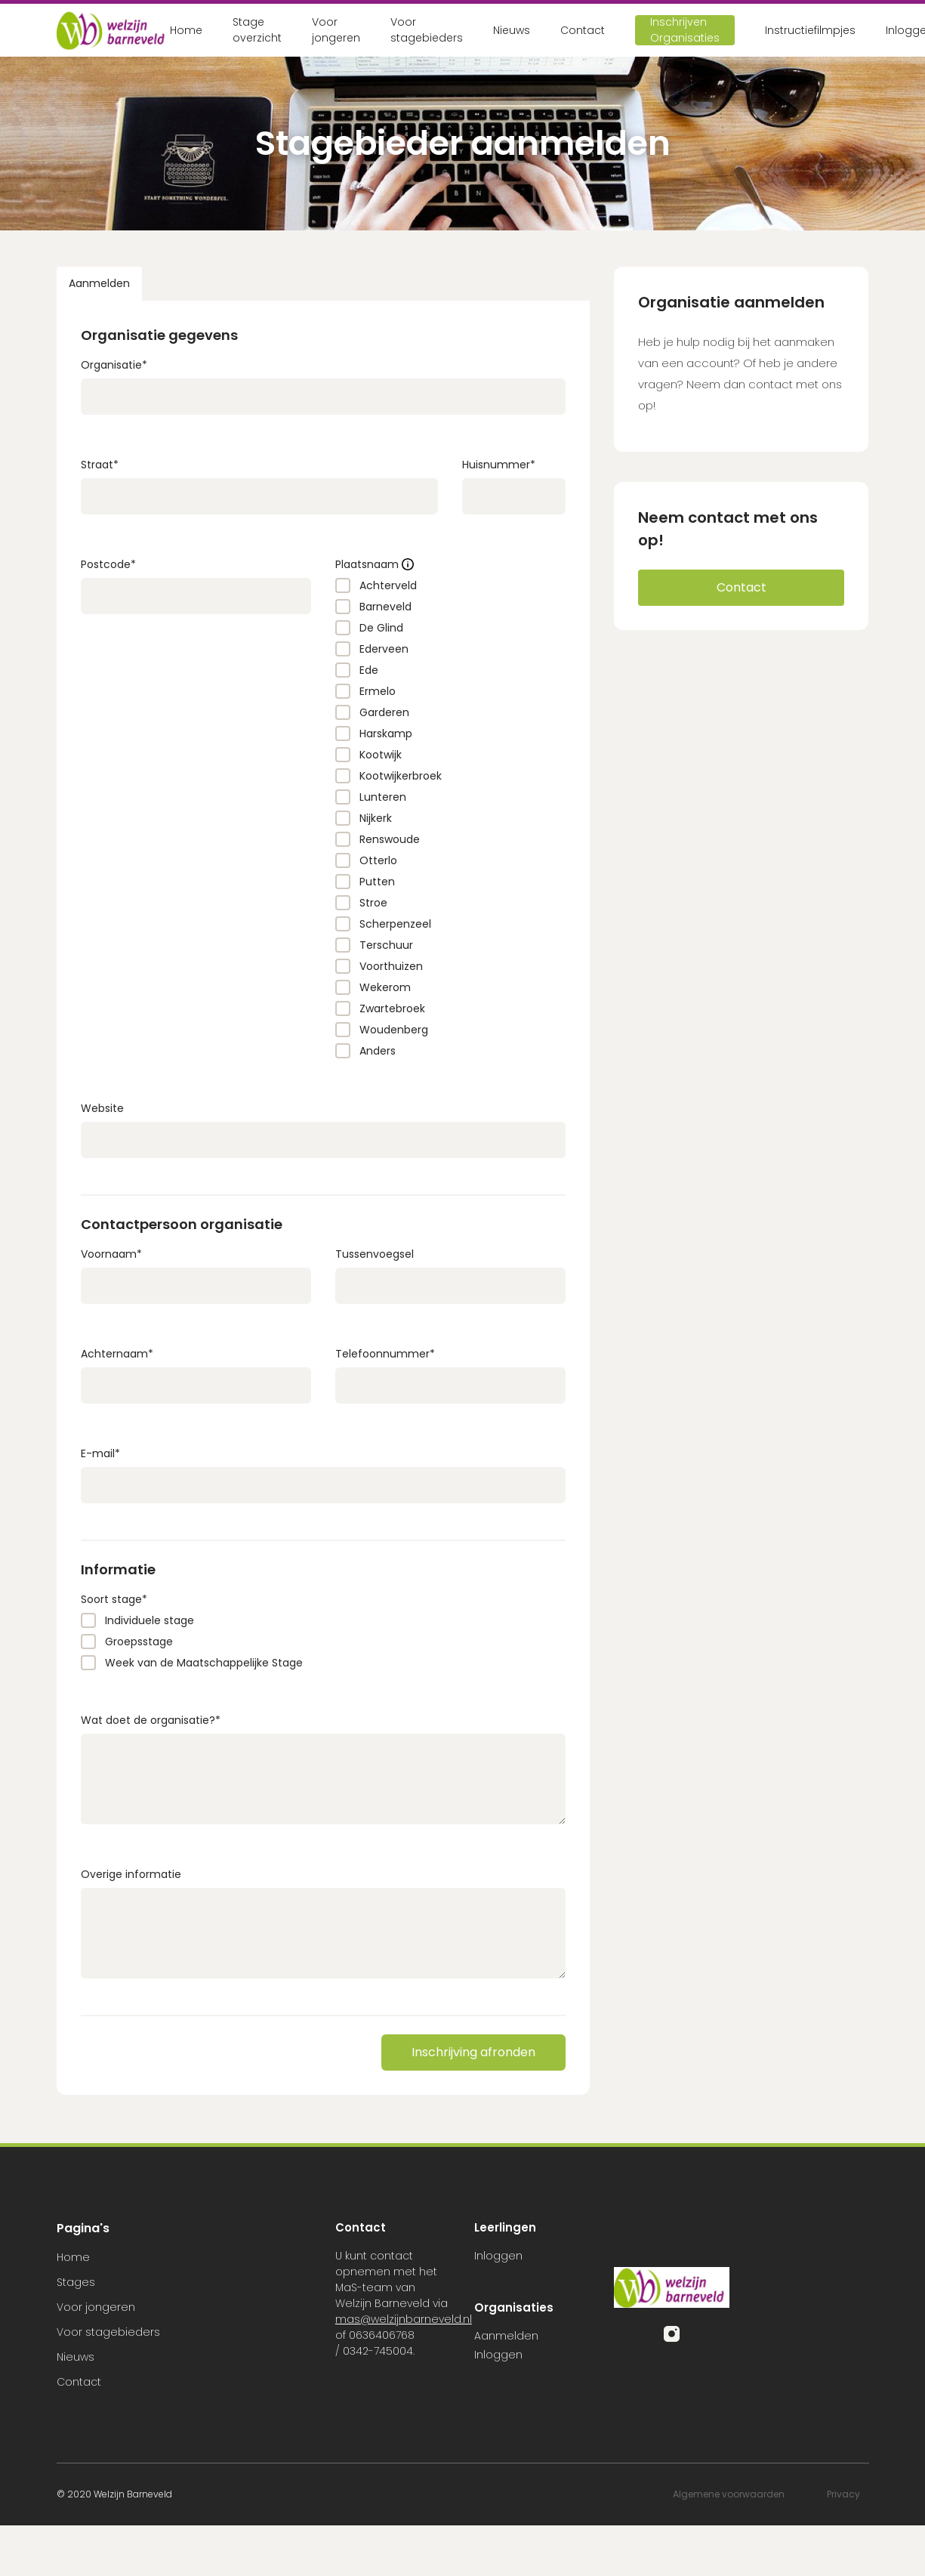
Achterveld (388, 585)
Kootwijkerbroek (400, 775)
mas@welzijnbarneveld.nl (403, 2319)
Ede (368, 670)
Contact (582, 30)
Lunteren (382, 797)
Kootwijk (380, 754)
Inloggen (498, 2255)
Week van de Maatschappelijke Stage (204, 1662)
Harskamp (385, 733)
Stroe (373, 902)
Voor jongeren (336, 29)
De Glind (381, 627)
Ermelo (377, 691)
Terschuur (386, 945)
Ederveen (384, 648)
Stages (76, 2282)
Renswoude (389, 839)
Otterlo (378, 860)
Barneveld (385, 606)
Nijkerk (375, 818)
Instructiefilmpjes (810, 30)
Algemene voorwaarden (729, 2494)
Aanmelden (99, 283)
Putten (377, 881)
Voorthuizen (391, 966)
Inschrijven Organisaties (685, 30)
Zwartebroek (392, 1008)
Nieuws (511, 30)
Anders (377, 1050)
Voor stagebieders (426, 29)
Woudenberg (393, 1029)
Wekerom (385, 987)
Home (186, 30)
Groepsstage (139, 1641)
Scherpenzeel (395, 923)
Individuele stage (149, 1620)
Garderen (384, 712)
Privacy (843, 2494)
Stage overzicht (257, 29)
